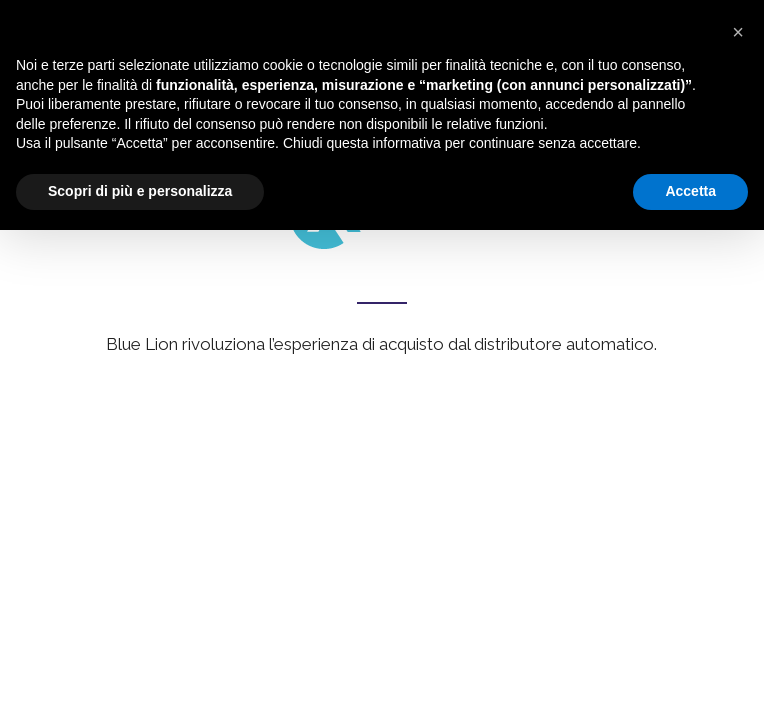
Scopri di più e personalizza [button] (140, 191)
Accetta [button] (690, 191)
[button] (738, 32)
